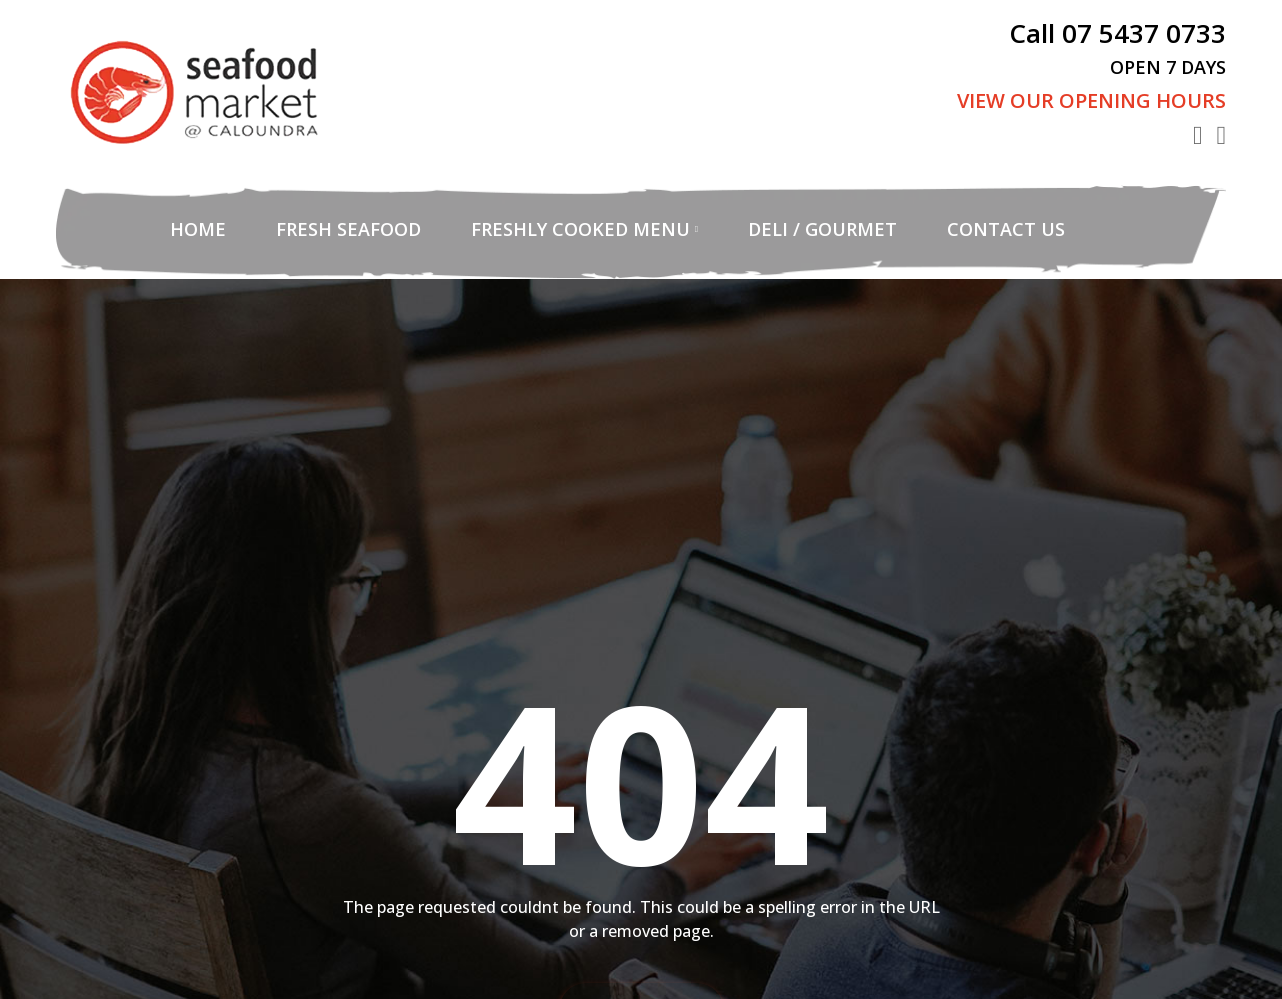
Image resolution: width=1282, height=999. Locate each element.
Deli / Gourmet (822, 229)
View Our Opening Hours (1091, 100)
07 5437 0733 (1144, 33)
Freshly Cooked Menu (580, 229)
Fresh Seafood (348, 229)
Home (198, 229)
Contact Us (1006, 229)
